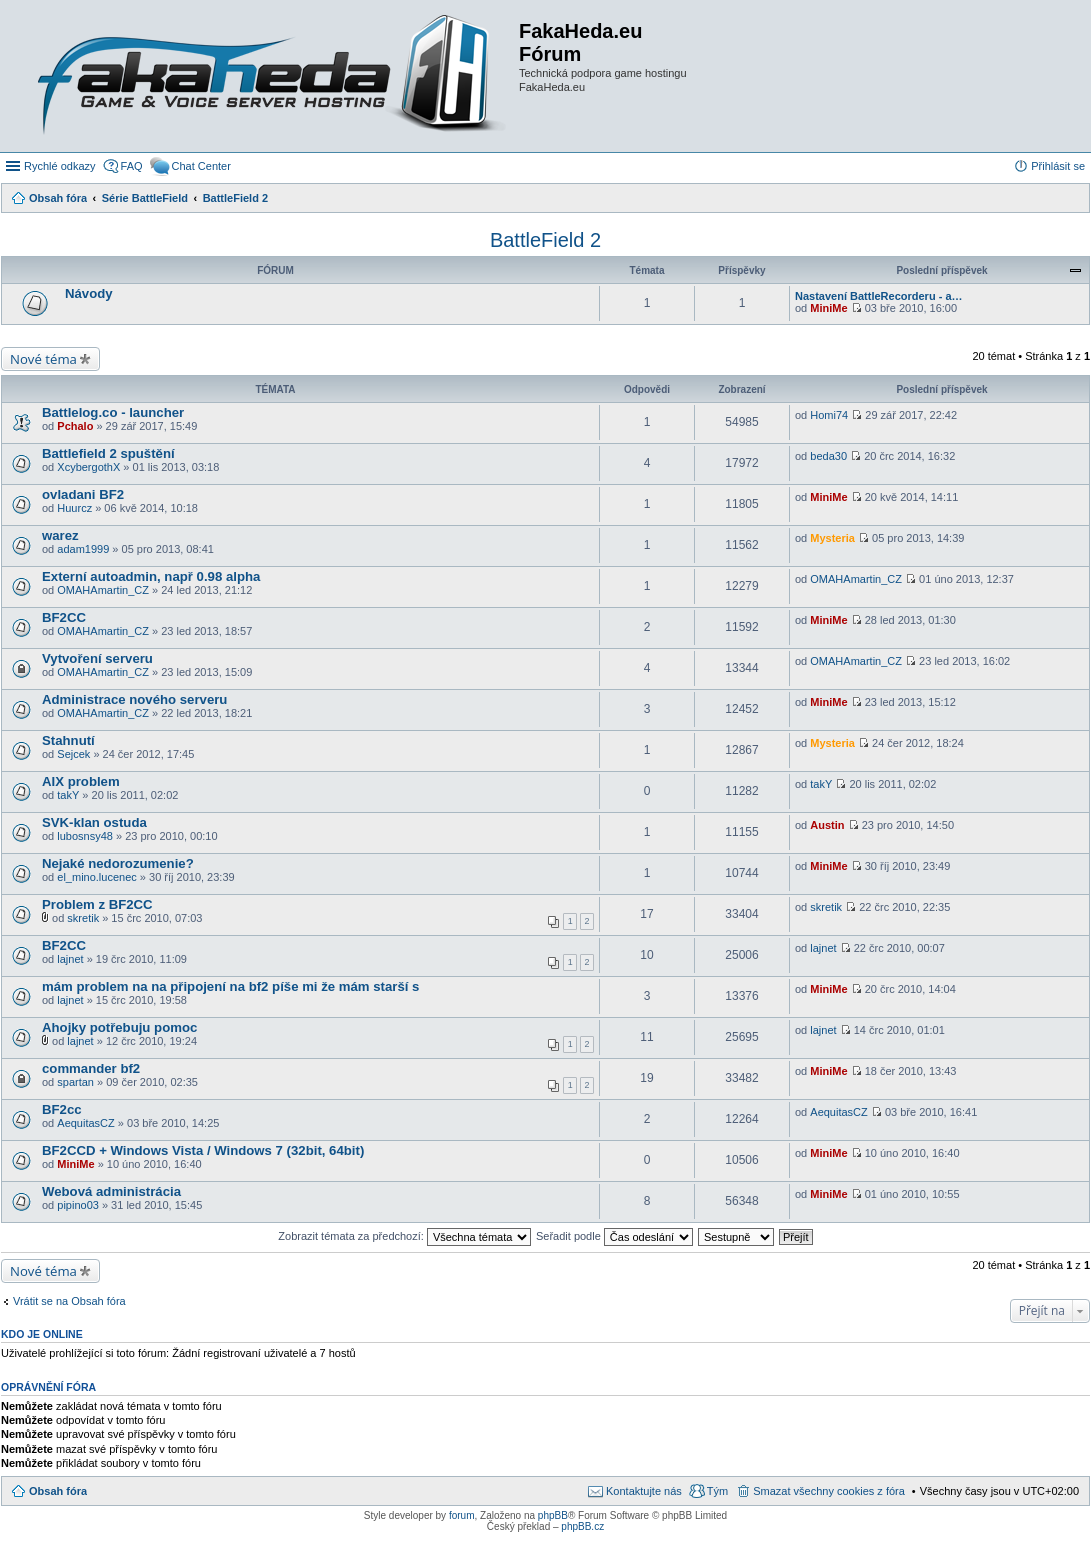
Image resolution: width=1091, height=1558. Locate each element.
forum (462, 1515)
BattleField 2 (545, 240)
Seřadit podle (614, 1236)
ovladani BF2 (83, 494)
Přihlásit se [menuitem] (1058, 166)
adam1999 (83, 549)
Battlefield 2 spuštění (108, 453)
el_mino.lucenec (97, 877)
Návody (89, 293)
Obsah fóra (58, 1491)
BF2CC (64, 617)
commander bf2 (91, 1068)
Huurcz (74, 508)
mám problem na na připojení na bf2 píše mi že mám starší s (230, 986)
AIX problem (81, 781)
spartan (75, 1082)
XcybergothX (88, 467)
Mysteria (832, 538)
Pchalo (75, 426)
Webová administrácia (111, 1191)
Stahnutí (68, 740)
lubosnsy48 (85, 836)
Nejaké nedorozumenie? (118, 863)
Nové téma (43, 359)
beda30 (828, 456)
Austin (827, 825)
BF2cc (62, 1109)
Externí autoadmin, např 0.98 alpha (151, 576)
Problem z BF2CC (97, 904)
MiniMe (828, 308)
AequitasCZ (85, 1123)
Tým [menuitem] (717, 1491)
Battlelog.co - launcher (113, 412)
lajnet (70, 959)
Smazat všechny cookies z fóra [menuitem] (829, 1491)
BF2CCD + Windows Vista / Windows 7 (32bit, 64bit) (203, 1150)
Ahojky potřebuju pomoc (119, 1027)
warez (60, 535)
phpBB (553, 1515)
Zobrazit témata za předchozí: (404, 1236)
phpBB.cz (582, 1526)
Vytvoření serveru (97, 658)
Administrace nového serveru (134, 699)
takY (68, 795)
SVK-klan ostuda (94, 822)
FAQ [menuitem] (132, 166)
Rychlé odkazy (60, 166)
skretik (83, 918)
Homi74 (829, 415)
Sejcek (73, 754)
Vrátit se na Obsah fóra (69, 1301)
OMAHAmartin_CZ (103, 590)
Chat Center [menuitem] (201, 166)
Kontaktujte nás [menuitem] (644, 1491)
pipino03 (78, 1205)
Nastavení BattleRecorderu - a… (879, 296)
